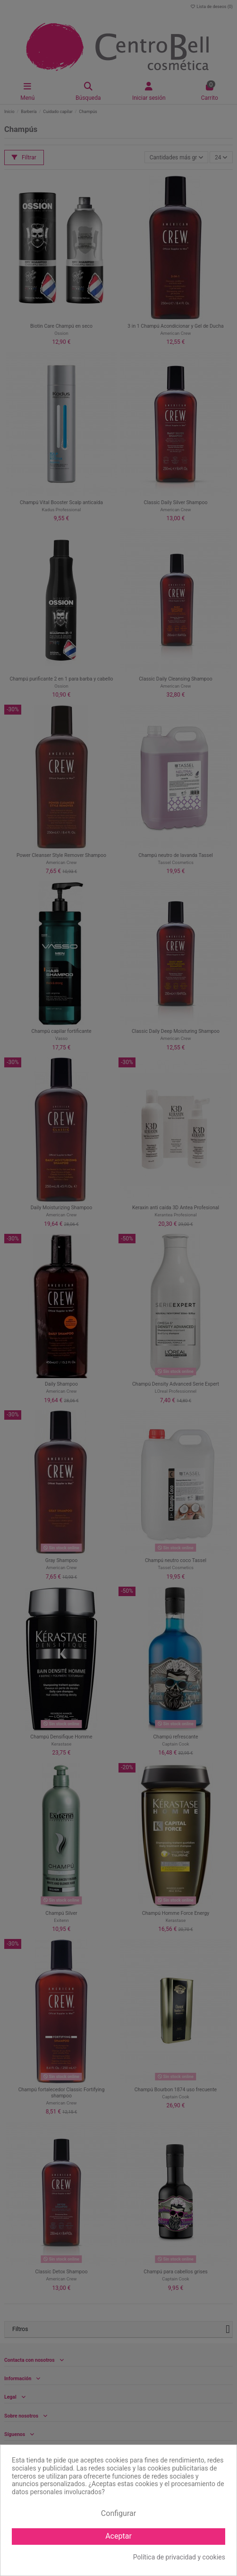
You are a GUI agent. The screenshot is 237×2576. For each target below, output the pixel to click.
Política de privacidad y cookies (179, 2557)
